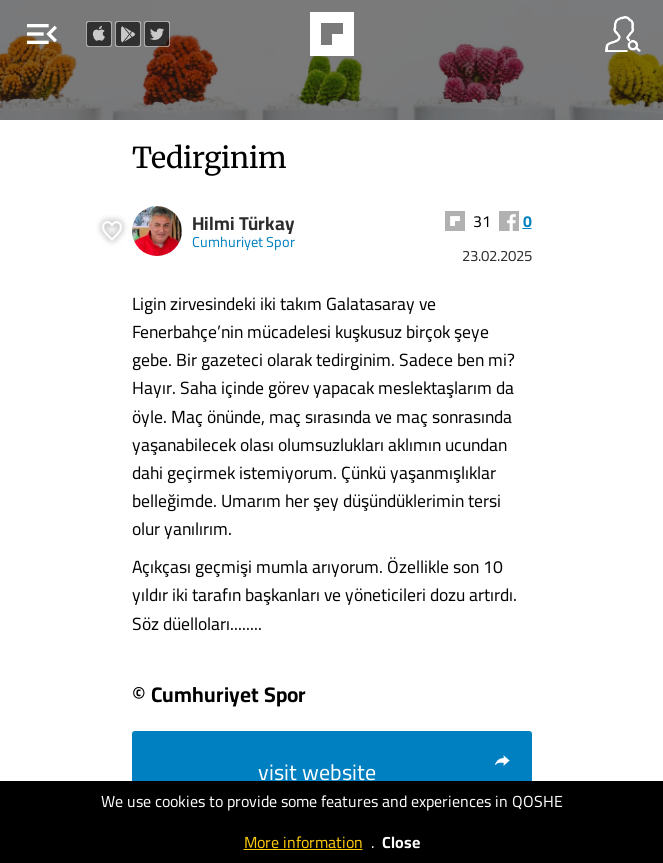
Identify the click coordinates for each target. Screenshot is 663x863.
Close (401, 842)
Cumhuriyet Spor (243, 241)
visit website (385, 772)
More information (303, 842)
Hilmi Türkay (243, 223)
